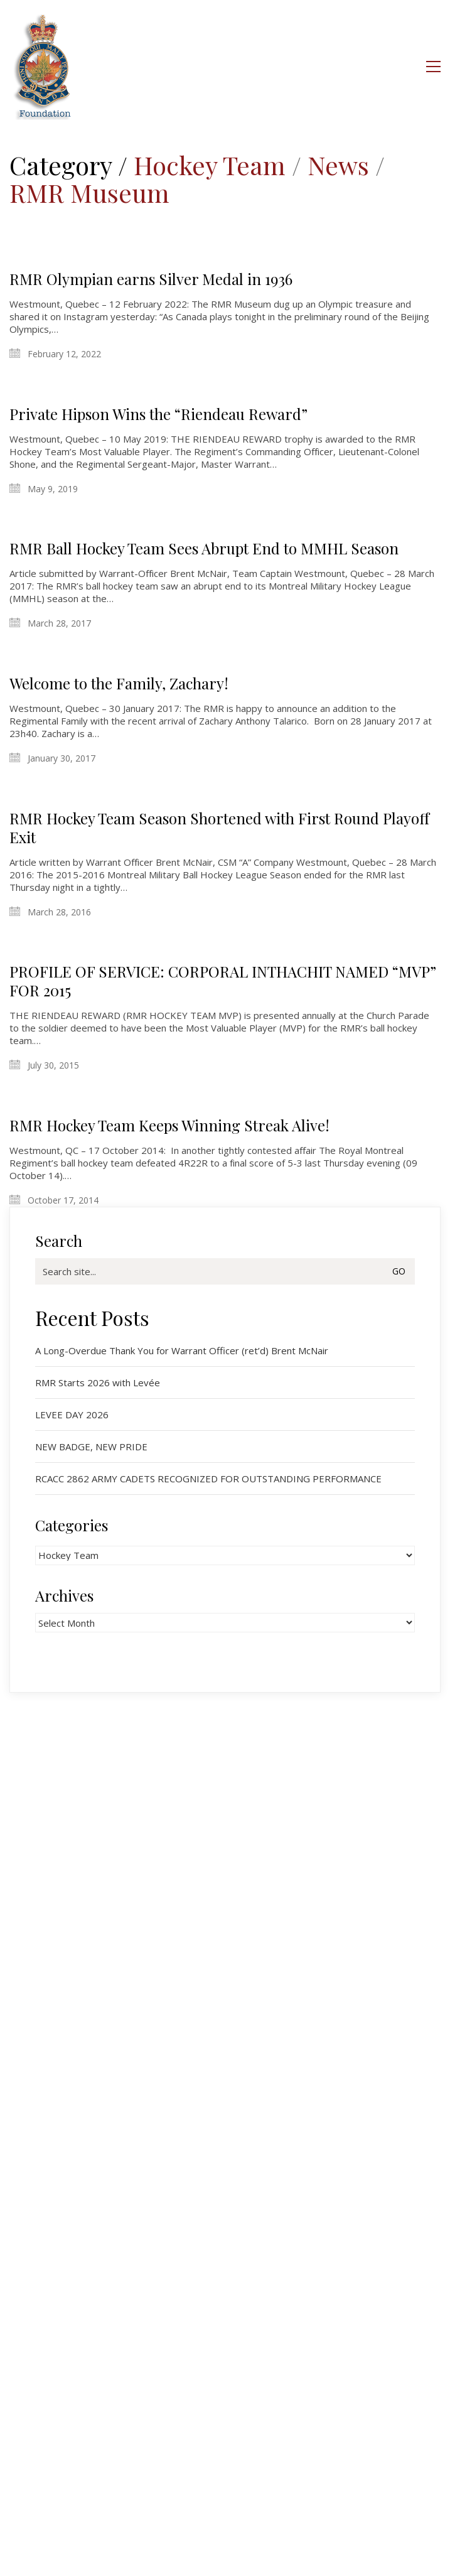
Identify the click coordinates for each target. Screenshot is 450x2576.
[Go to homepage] (43, 66)
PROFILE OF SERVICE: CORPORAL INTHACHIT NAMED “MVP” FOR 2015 (222, 981)
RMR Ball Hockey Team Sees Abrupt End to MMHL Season (204, 548)
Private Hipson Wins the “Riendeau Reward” (158, 413)
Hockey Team (210, 165)
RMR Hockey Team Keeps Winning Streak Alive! (169, 1125)
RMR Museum (89, 193)
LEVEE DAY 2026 (72, 1414)
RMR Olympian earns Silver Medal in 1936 (150, 278)
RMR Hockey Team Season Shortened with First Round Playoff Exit (219, 827)
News (338, 165)
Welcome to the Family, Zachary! (118, 683)
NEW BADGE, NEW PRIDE (91, 1446)
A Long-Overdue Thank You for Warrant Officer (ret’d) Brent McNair (181, 1350)
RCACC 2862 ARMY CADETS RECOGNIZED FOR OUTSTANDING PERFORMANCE (208, 1478)
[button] (433, 66)
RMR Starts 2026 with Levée (97, 1382)
